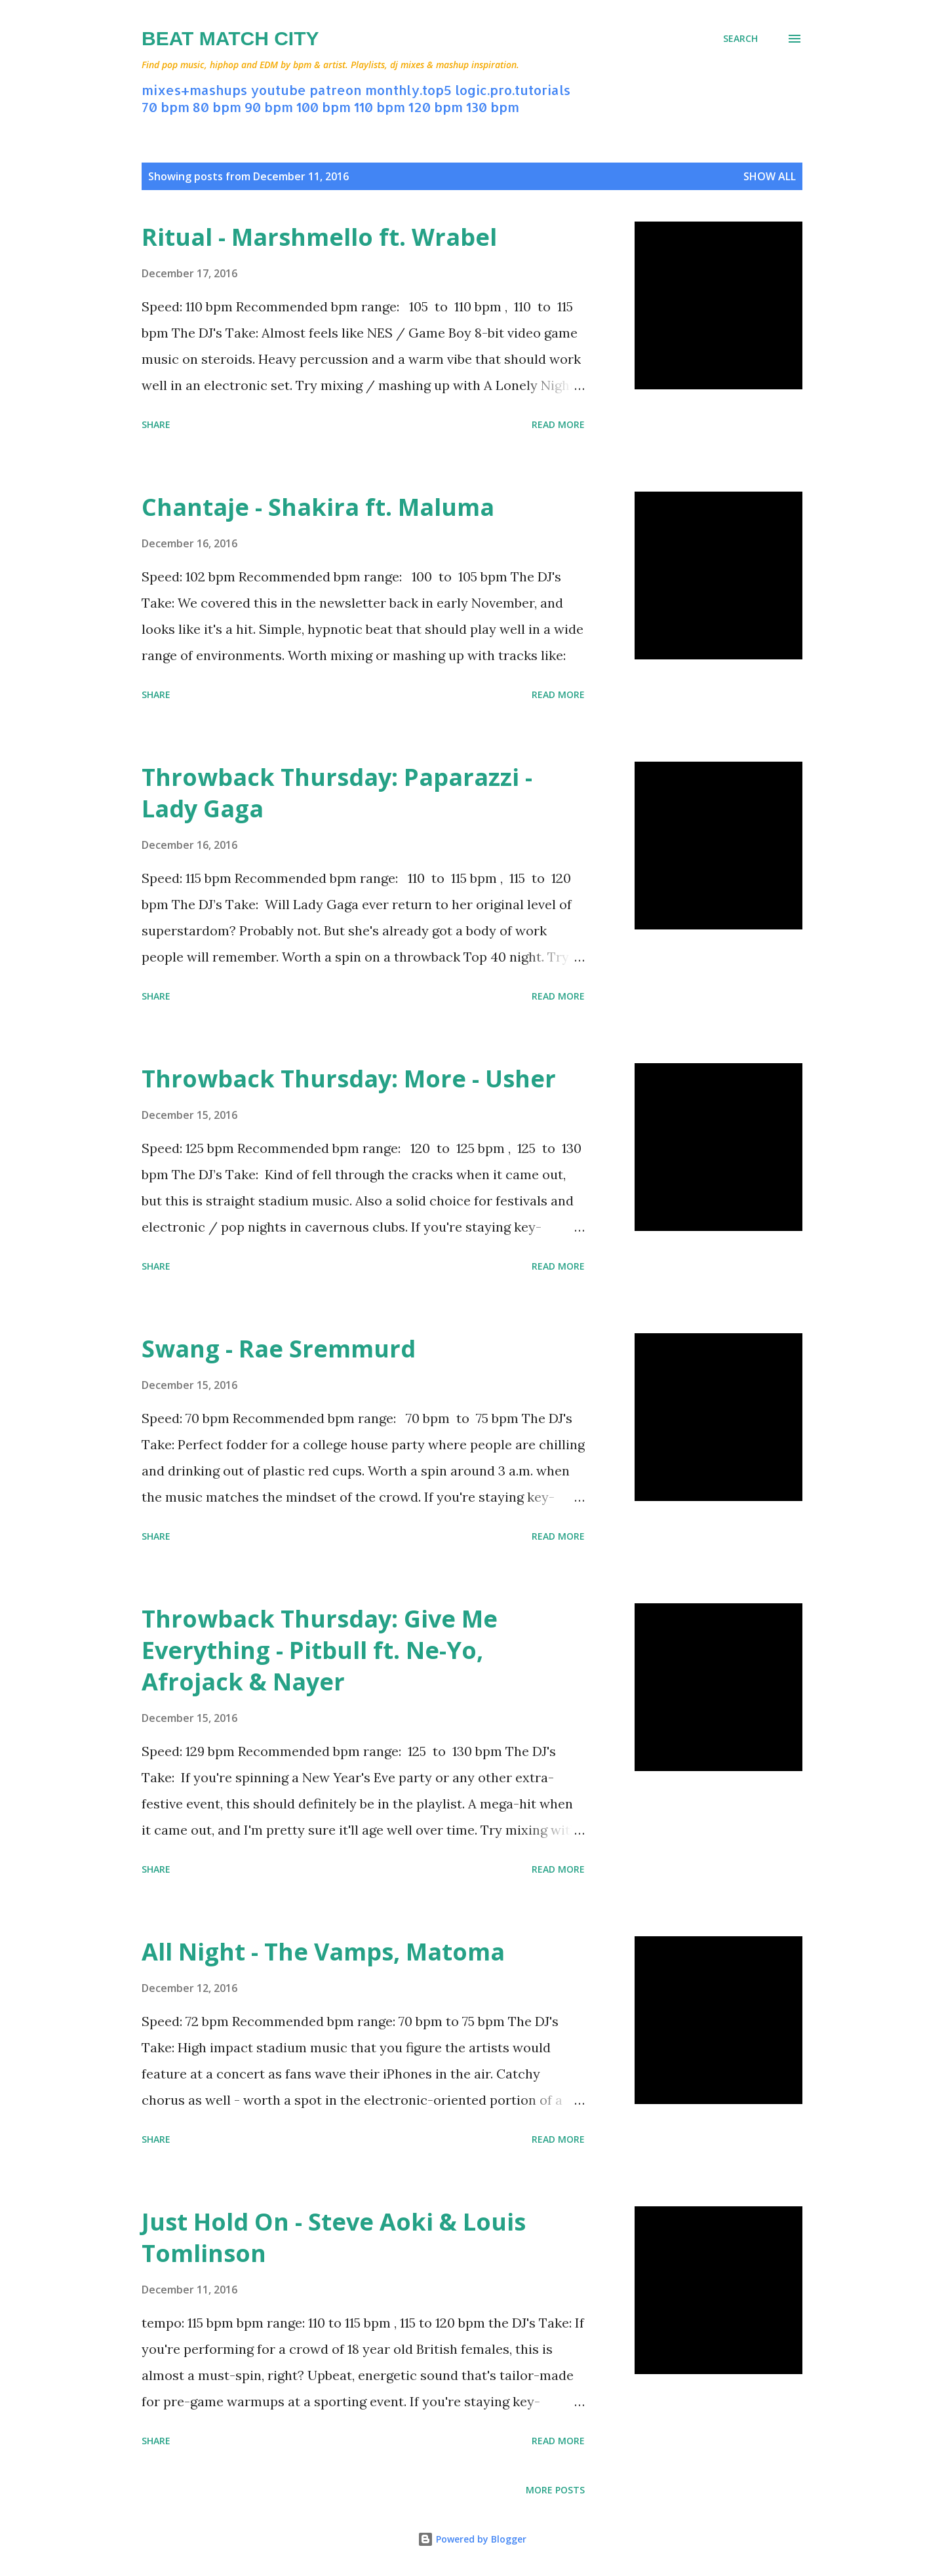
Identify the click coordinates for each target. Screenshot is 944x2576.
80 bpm (217, 106)
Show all (769, 176)
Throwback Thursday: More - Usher (349, 1079)
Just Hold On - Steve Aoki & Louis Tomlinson (334, 2237)
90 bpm (269, 106)
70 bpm (165, 106)
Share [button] (156, 424)
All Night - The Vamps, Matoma (323, 1952)
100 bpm (323, 106)
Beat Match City (230, 38)
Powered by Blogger (472, 2539)
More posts (555, 2490)
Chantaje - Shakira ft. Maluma (318, 507)
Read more (558, 424)
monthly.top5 (408, 89)
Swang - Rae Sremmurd (279, 1349)
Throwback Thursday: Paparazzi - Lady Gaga (337, 793)
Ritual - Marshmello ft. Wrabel (319, 237)
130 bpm (492, 106)
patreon (335, 89)
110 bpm (379, 106)
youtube (278, 89)
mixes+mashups (194, 89)
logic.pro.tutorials (512, 89)
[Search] (740, 39)
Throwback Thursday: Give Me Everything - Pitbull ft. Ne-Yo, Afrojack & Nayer (320, 1650)
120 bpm (435, 106)
